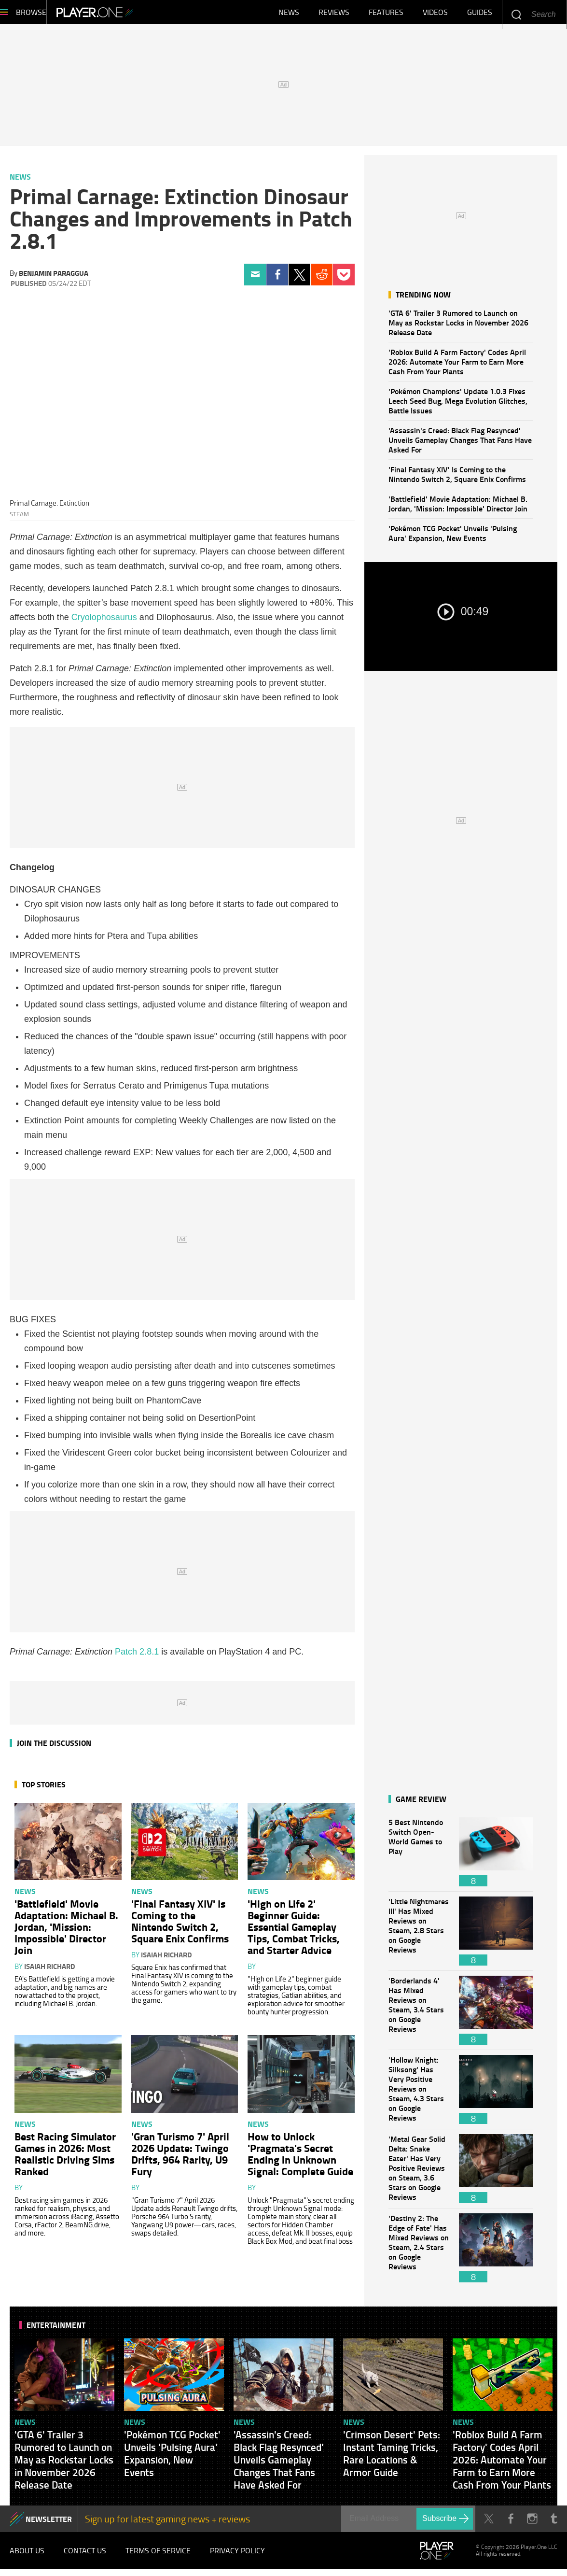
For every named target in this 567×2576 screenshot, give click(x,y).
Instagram (532, 2523)
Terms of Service (158, 2556)
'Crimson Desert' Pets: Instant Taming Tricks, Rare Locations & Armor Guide (391, 2458)
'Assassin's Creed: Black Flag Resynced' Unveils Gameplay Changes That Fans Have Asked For (460, 444)
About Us (27, 2556)
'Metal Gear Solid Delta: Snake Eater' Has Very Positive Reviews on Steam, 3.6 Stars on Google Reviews (418, 2173)
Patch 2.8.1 (137, 1656)
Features (386, 14)
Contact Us (85, 2556)
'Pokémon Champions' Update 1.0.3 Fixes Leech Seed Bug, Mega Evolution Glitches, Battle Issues (457, 405)
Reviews (333, 14)
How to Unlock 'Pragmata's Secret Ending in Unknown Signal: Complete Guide (300, 2158)
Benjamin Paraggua (53, 277)
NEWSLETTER (49, 2523)
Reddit (321, 279)
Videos (435, 14)
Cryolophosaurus (104, 622)
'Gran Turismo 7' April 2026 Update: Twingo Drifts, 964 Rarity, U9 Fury (180, 2158)
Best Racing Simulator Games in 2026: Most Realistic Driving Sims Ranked (65, 2158)
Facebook (277, 279)
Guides (479, 14)
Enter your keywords (516, 14)
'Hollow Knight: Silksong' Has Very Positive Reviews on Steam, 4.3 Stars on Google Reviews (418, 2094)
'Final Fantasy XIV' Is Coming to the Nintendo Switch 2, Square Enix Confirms (457, 478)
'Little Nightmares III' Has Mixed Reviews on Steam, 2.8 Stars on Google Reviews (418, 1935)
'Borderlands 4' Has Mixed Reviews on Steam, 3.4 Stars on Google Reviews (418, 2015)
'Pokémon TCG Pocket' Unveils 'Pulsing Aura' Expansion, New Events (452, 537)
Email (255, 279)
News (288, 14)
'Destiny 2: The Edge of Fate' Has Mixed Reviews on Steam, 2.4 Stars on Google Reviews (418, 2252)
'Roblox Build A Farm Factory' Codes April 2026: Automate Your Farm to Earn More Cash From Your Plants (457, 366)
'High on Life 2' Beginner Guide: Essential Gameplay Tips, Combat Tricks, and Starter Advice (294, 1931)
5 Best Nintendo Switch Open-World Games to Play (418, 1856)
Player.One (127, 14)
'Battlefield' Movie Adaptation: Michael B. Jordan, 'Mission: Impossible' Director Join (457, 508)
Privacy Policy (237, 2556)
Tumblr (554, 2523)
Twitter (299, 279)
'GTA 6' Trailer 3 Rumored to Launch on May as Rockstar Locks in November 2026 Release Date (458, 327)
